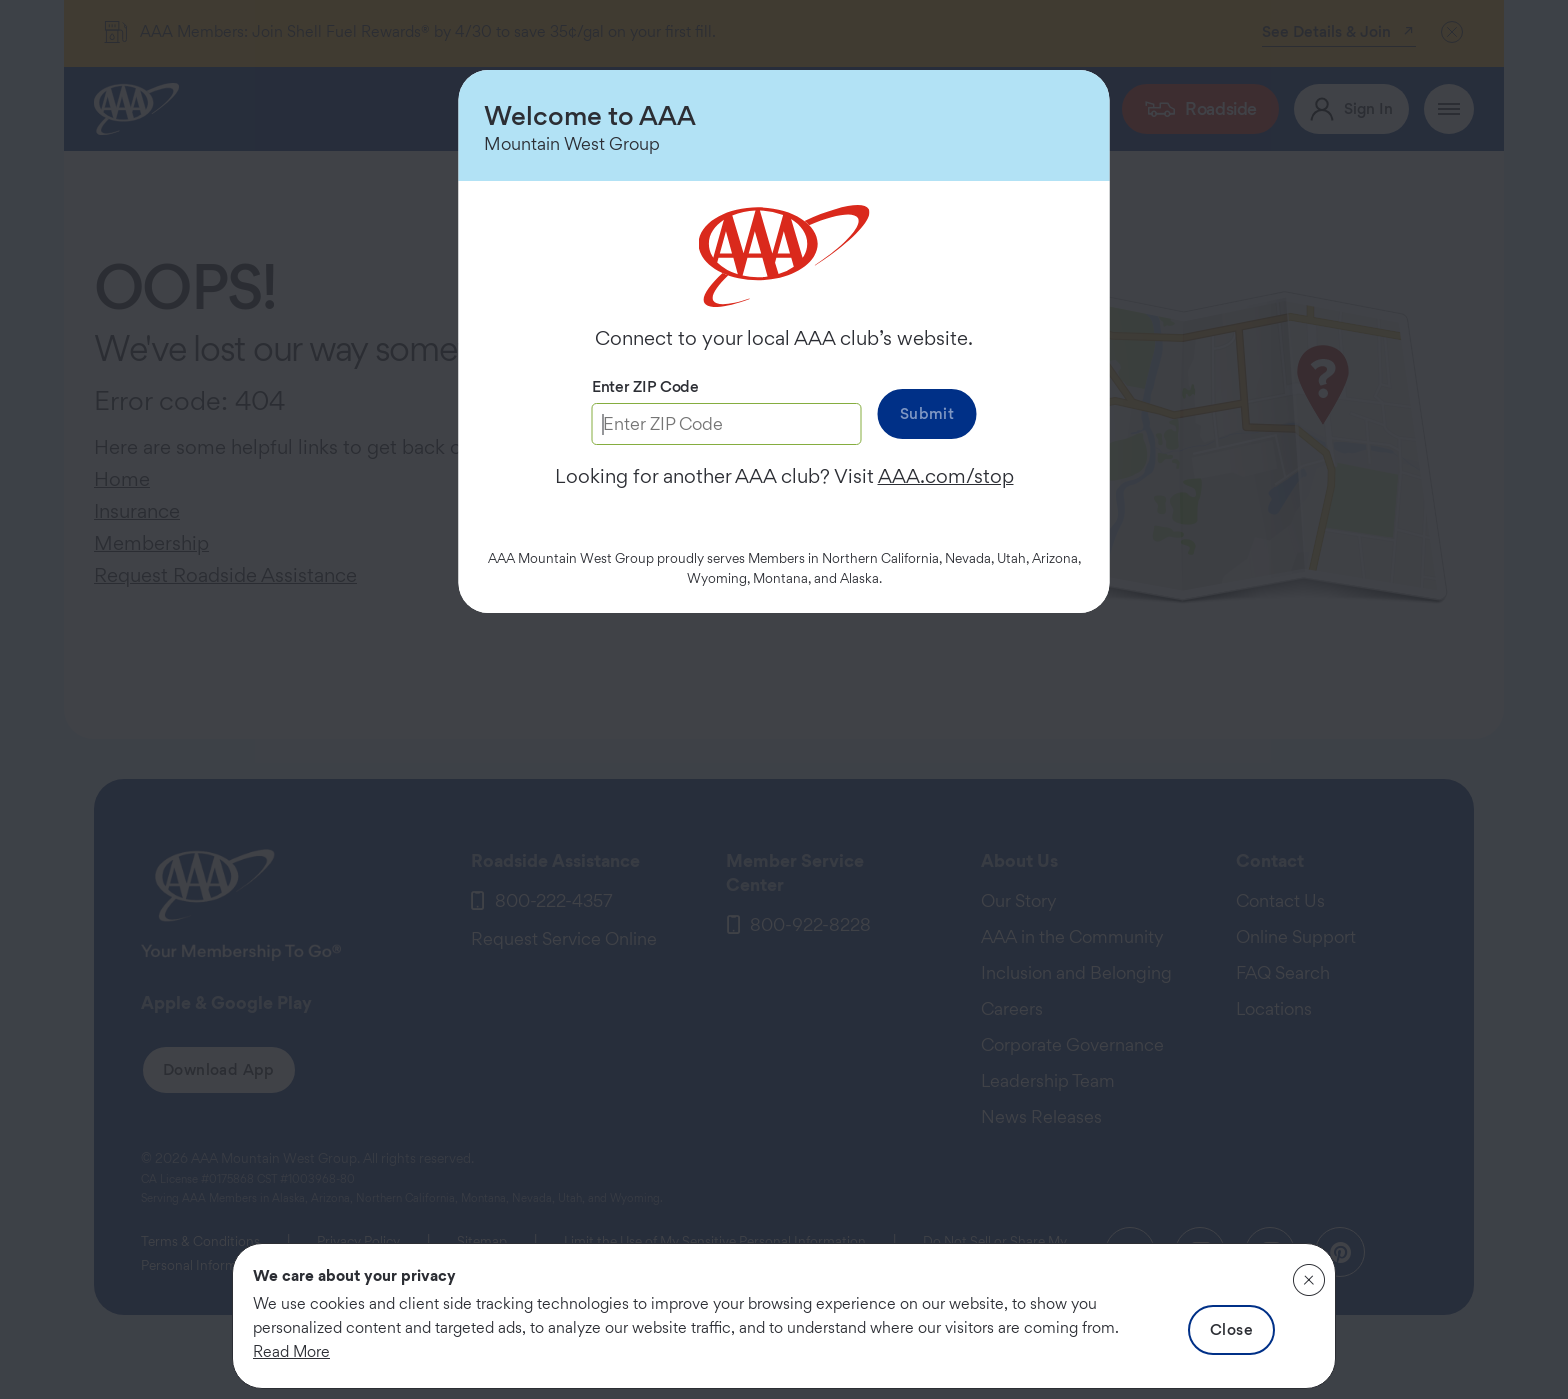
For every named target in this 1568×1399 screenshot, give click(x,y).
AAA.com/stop (946, 476)
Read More (291, 1351)
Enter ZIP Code (645, 386)
